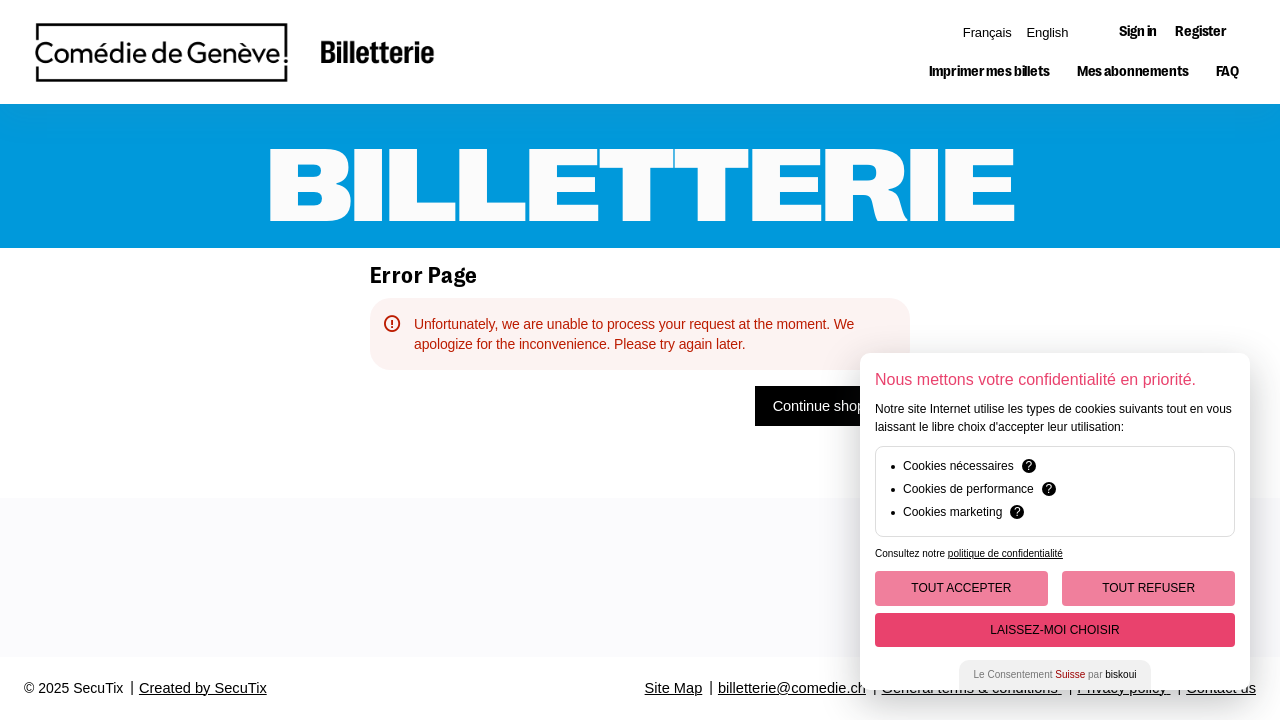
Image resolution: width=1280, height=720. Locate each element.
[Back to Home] (235, 52)
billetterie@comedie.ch (792, 688)
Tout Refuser (1148, 588)
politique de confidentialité (1005, 553)
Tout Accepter (961, 588)
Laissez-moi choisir (1054, 630)
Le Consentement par (1055, 674)
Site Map (674, 688)
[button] (989, 72)
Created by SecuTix (203, 688)
